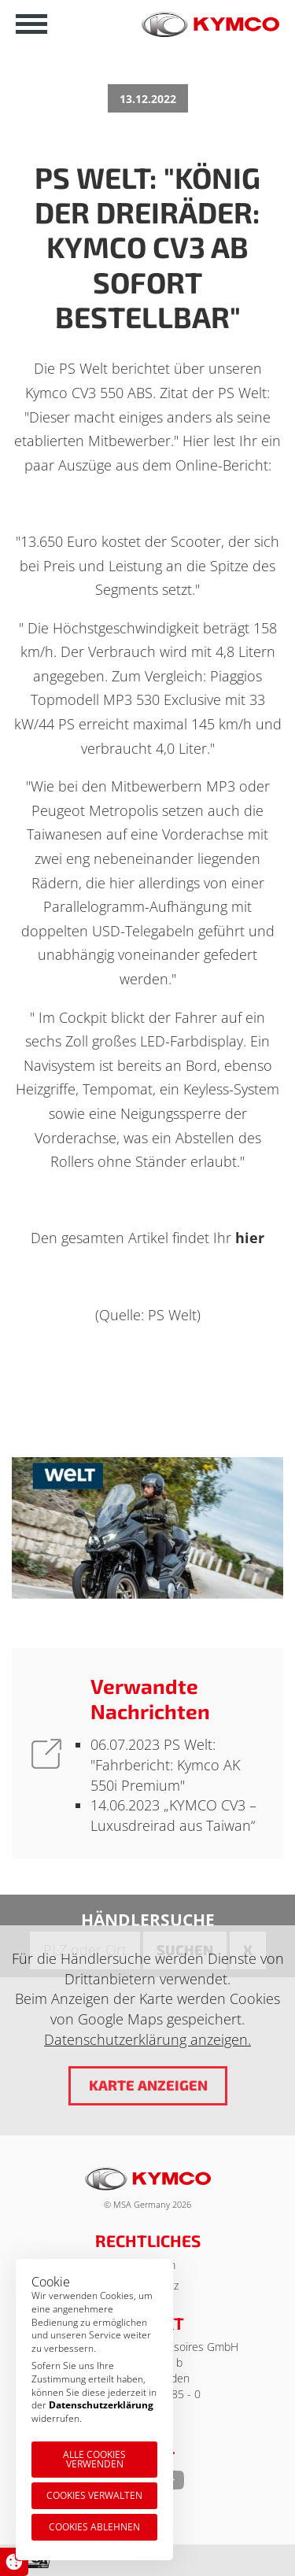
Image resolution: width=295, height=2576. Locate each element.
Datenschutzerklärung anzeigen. (147, 2039)
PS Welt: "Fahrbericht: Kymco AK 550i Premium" (165, 1764)
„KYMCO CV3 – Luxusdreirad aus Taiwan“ (173, 1815)
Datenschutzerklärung (101, 2405)
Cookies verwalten (94, 2495)
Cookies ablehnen (94, 2527)
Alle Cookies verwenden (94, 2459)
